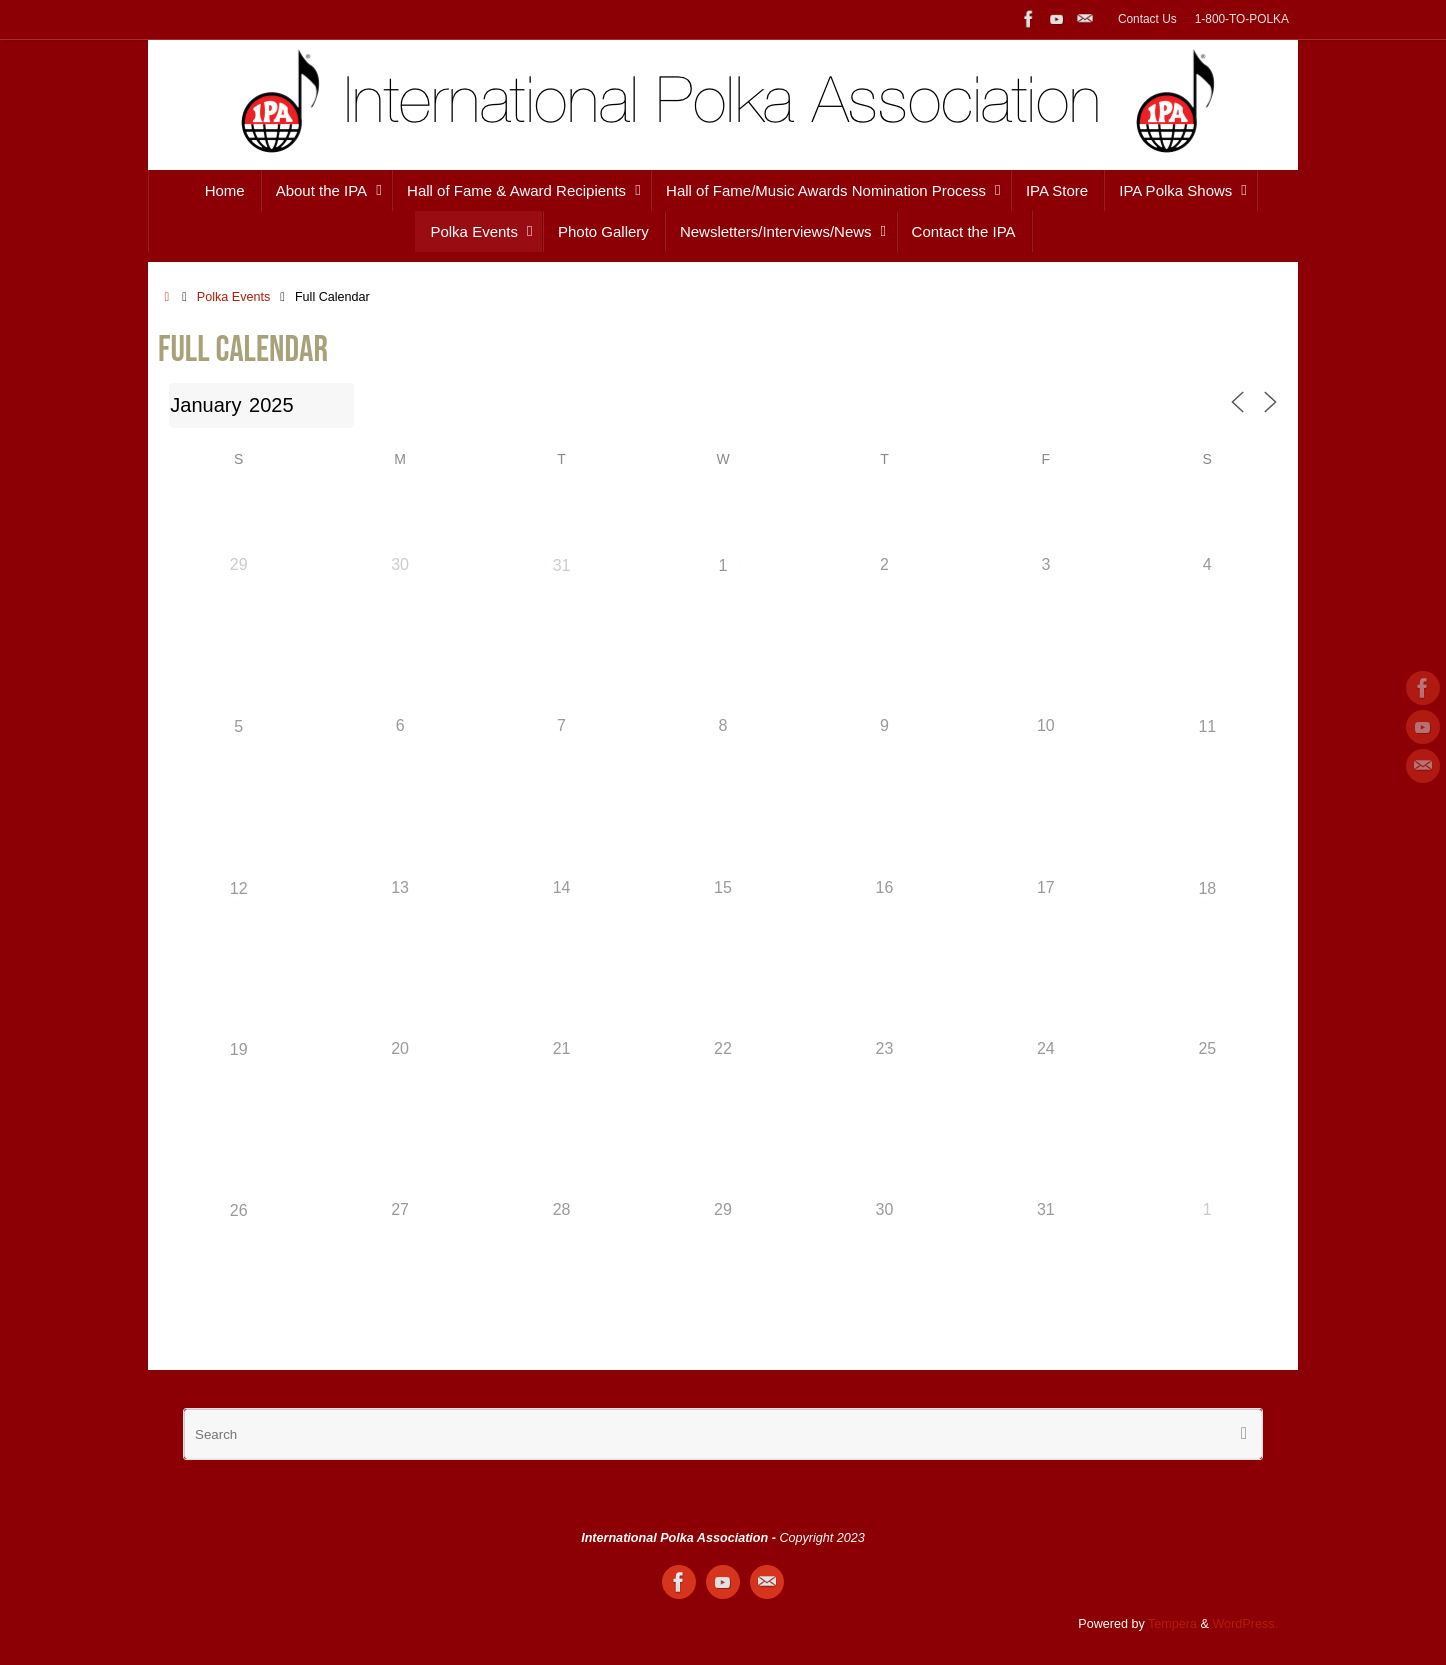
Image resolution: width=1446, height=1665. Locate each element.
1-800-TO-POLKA (1242, 19)
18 (1207, 888)
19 (239, 1049)
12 (239, 888)
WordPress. (1245, 1624)
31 (562, 565)
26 (239, 1210)
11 (1207, 726)
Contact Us (1147, 19)
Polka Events (234, 297)
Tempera (1172, 1624)
